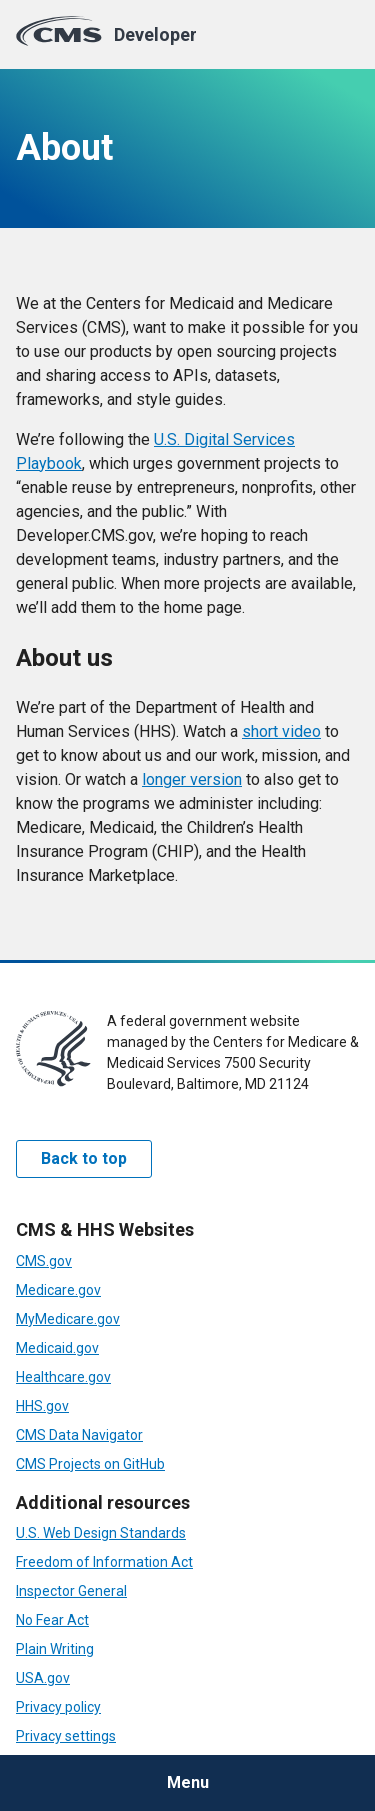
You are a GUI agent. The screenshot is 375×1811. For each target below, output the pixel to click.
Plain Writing (55, 1649)
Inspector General (71, 1591)
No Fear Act (52, 1620)
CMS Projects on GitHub (90, 1464)
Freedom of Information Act (104, 1562)
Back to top (84, 1158)
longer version (192, 779)
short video (281, 731)
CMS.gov (44, 1261)
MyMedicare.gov (68, 1319)
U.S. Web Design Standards (101, 1533)
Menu (188, 1782)
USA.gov (43, 1678)
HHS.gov (42, 1406)
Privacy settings (66, 1736)
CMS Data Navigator (79, 1435)
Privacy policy (58, 1707)
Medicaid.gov (57, 1348)
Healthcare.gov (63, 1377)
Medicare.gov (58, 1290)
